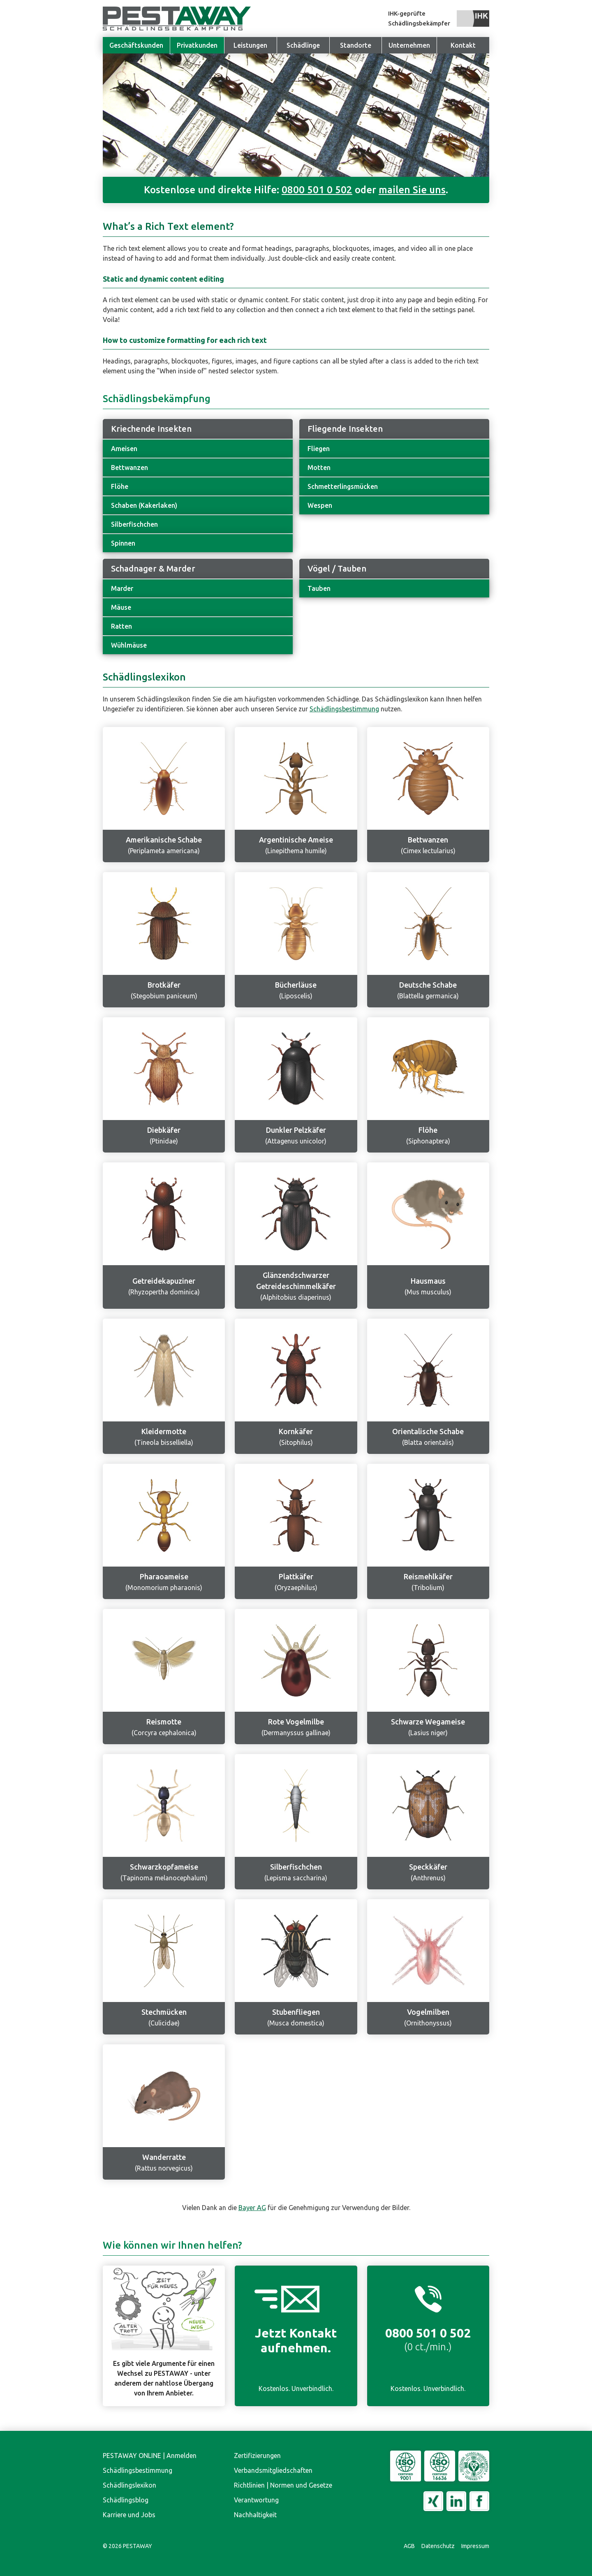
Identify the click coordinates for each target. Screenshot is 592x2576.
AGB (409, 2546)
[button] (409, 45)
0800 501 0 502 (317, 189)
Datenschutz (438, 2546)
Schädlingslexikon (129, 2485)
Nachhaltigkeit (255, 2514)
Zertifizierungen (257, 2455)
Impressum (475, 2546)
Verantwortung (256, 2500)
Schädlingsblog (125, 2500)
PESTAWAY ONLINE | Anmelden (150, 2455)
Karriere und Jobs (129, 2514)
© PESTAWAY (127, 2546)
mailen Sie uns (412, 189)
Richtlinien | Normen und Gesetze (283, 2485)
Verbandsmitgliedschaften (273, 2470)
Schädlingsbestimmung (344, 709)
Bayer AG (252, 2207)
